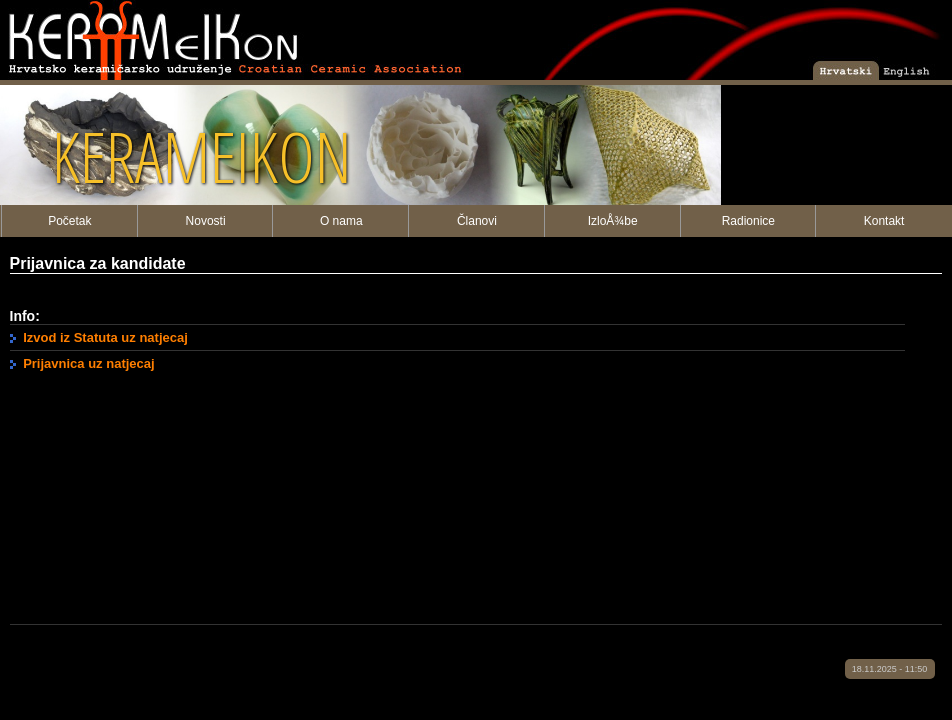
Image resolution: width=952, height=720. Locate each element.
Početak (69, 221)
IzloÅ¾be (613, 221)
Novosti (206, 221)
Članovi (477, 221)
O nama (341, 221)
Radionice (748, 221)
